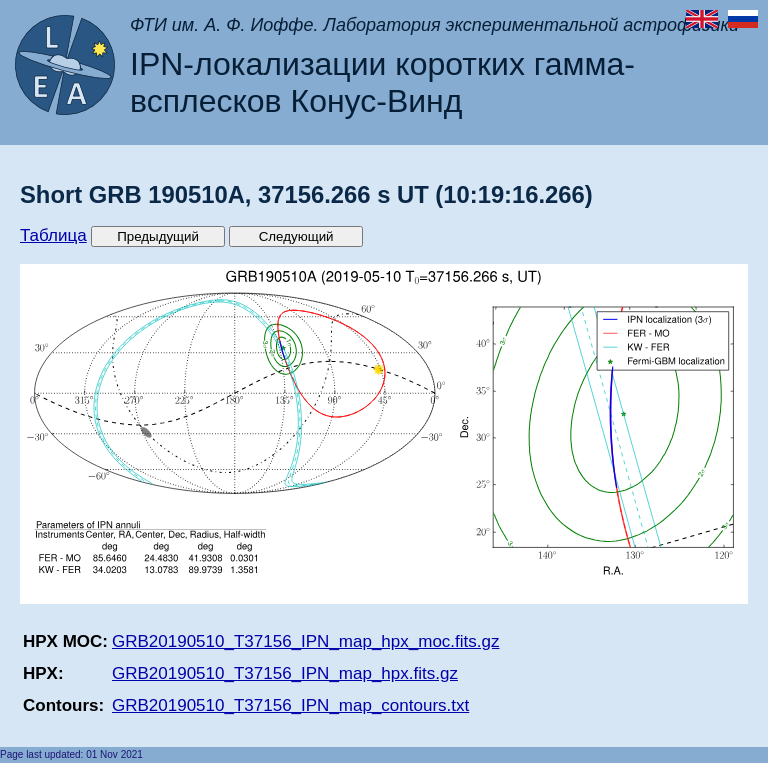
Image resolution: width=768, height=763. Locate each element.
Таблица (53, 235)
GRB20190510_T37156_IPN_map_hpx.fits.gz (285, 673)
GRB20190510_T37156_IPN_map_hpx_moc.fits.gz (305, 641)
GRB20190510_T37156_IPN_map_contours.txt (290, 705)
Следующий (296, 236)
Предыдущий (158, 236)
